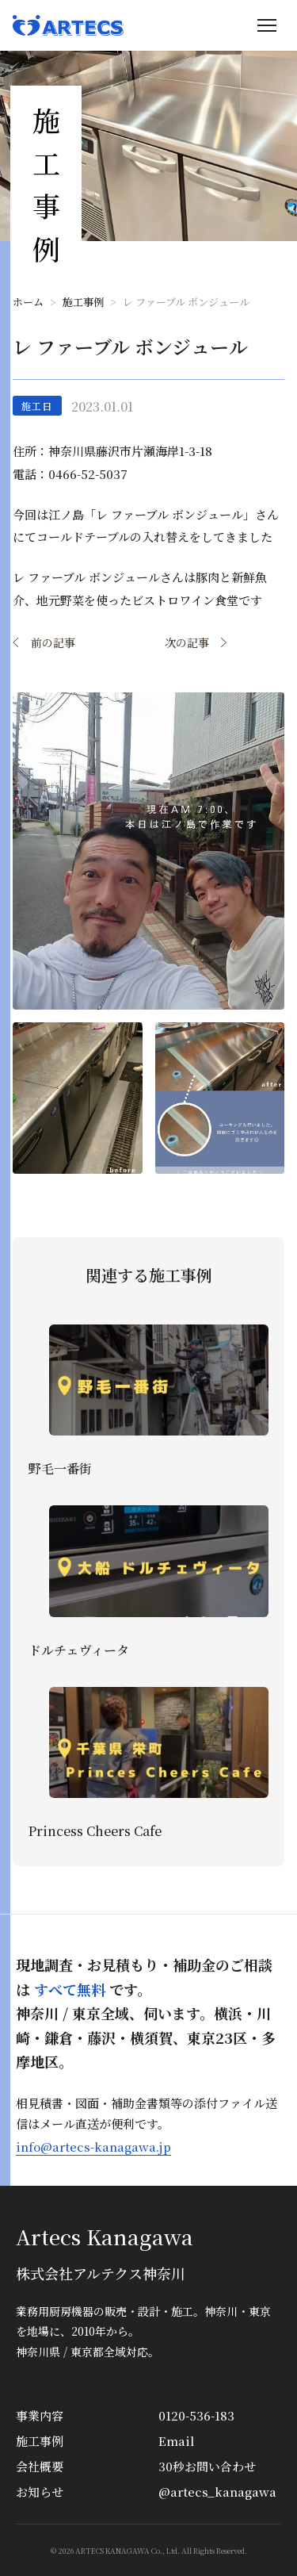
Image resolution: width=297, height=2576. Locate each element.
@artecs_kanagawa (217, 2491)
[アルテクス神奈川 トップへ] (68, 25)
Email (176, 2440)
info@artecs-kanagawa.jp (93, 2146)
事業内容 (39, 2415)
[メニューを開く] (266, 25)
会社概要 (39, 2466)
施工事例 (83, 301)
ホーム (28, 301)
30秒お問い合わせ (207, 2466)
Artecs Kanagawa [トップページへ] (104, 2236)
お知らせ (39, 2491)
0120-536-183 (196, 2415)
